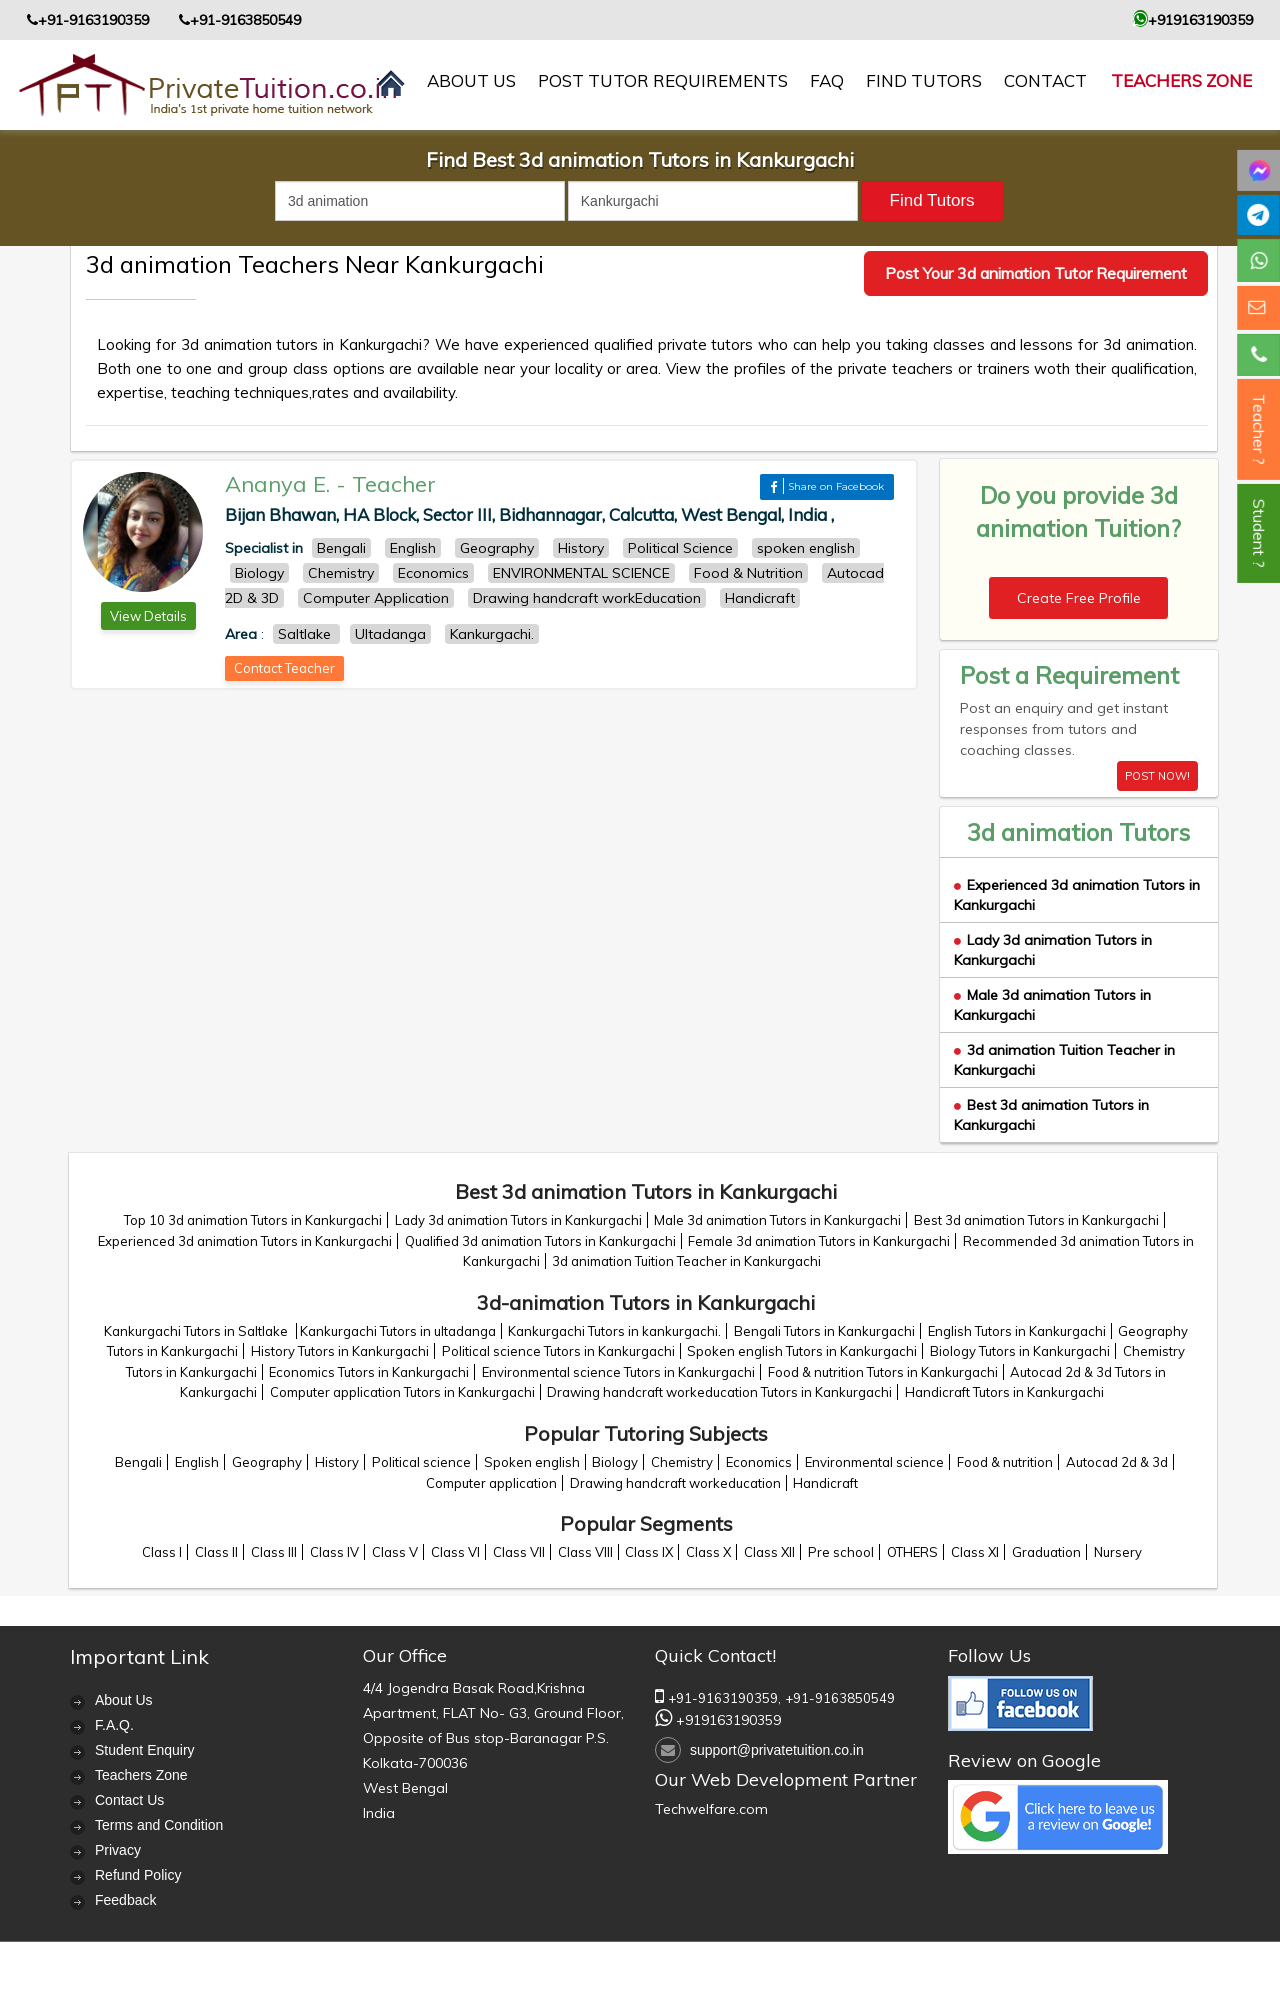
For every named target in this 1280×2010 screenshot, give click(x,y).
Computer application (491, 1483)
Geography (267, 1462)
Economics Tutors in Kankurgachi (369, 1372)
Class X (708, 1552)
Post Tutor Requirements (663, 80)
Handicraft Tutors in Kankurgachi (1004, 1392)
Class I (162, 1552)
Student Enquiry (145, 1750)
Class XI (975, 1552)
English (197, 1462)
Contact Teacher (284, 668)
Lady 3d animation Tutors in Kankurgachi (518, 1220)
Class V (395, 1552)
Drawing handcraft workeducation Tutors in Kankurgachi (719, 1392)
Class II (216, 1552)
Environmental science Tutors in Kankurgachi (618, 1372)
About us (471, 80)
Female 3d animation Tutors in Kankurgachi (819, 1241)
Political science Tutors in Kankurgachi (558, 1351)
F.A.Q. (114, 1725)
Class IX (649, 1552)
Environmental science (874, 1462)
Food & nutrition (1005, 1462)
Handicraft (825, 1483)
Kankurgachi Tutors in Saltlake (197, 1331)
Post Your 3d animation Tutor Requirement (1036, 273)
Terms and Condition (159, 1825)
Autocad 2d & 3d (1117, 1462)
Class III (274, 1552)
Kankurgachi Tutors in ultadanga (398, 1331)
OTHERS (912, 1552)
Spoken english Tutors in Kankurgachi (802, 1351)
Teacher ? (1259, 429)
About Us (124, 1700)
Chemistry (682, 1462)
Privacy (118, 1850)
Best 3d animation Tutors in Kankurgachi (1036, 1220)
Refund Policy (138, 1875)
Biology (615, 1462)
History (337, 1462)
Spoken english (532, 1462)
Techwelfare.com (711, 1809)
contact (1045, 80)
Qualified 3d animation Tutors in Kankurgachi (540, 1241)
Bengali (138, 1462)
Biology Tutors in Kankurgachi (1020, 1351)
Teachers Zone (1181, 80)
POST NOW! (1157, 776)
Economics (759, 1462)
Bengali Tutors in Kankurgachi (824, 1331)
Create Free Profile (1079, 598)
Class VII (519, 1552)
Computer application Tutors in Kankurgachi (402, 1392)
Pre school (841, 1552)
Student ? (1259, 533)
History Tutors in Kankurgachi (340, 1351)
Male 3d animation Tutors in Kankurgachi (777, 1220)
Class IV (334, 1552)
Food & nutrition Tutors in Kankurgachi (883, 1372)
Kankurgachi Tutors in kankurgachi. (614, 1331)
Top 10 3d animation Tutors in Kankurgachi (253, 1220)
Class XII (769, 1552)
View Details (148, 616)
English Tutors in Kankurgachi (1017, 1331)
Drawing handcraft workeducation (675, 1483)
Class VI (455, 1552)
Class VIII (585, 1552)
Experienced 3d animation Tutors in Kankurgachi (245, 1241)
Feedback (125, 1900)
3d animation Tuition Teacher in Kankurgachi (686, 1261)
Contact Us (129, 1800)
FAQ (827, 80)
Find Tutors (924, 80)
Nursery (1118, 1552)
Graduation (1046, 1552)
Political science (421, 1462)
